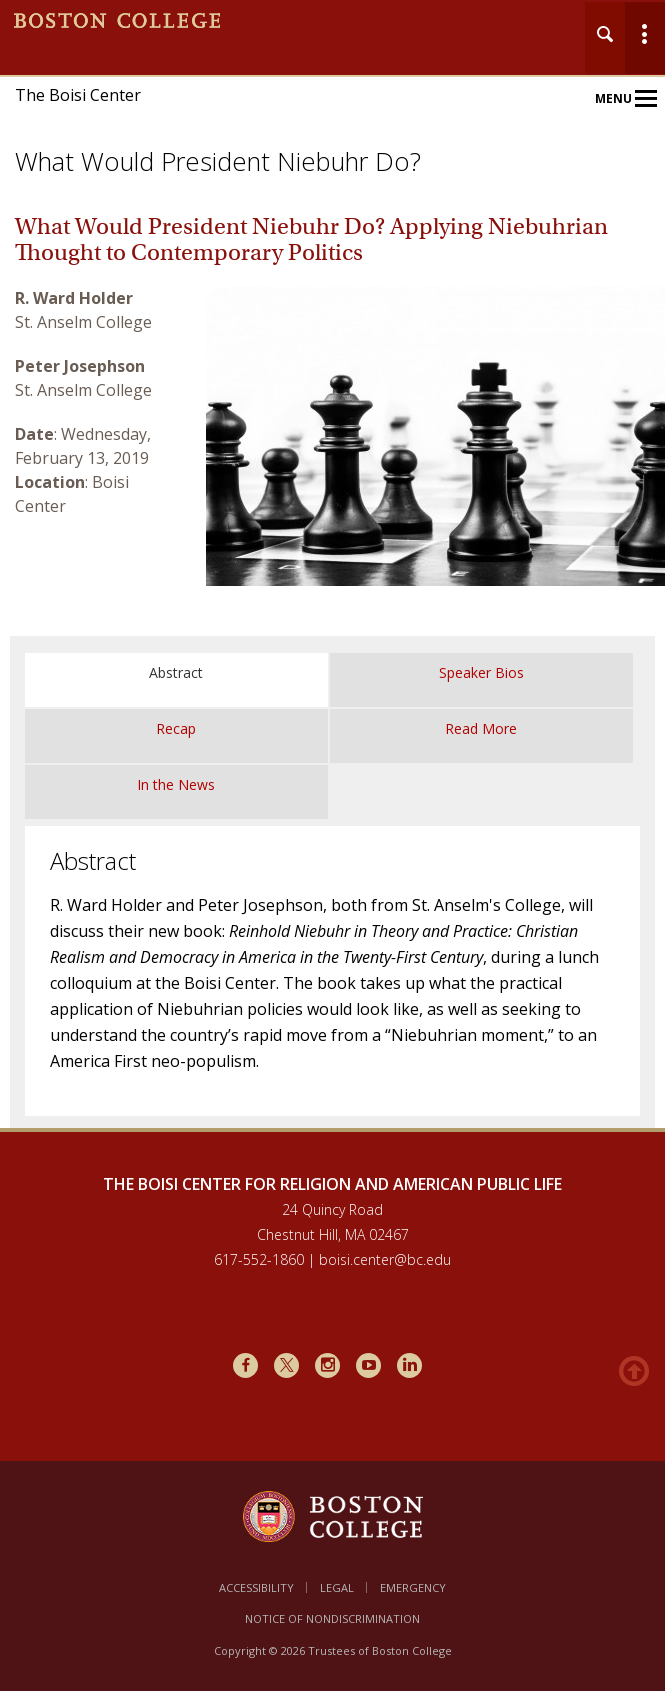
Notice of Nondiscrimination (332, 1618)
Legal (337, 1587)
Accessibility (256, 1587)
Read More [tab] (481, 728)
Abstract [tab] (176, 672)
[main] (332, 683)
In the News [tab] (176, 784)
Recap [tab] (176, 728)
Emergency (413, 1587)
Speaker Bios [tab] (481, 672)
